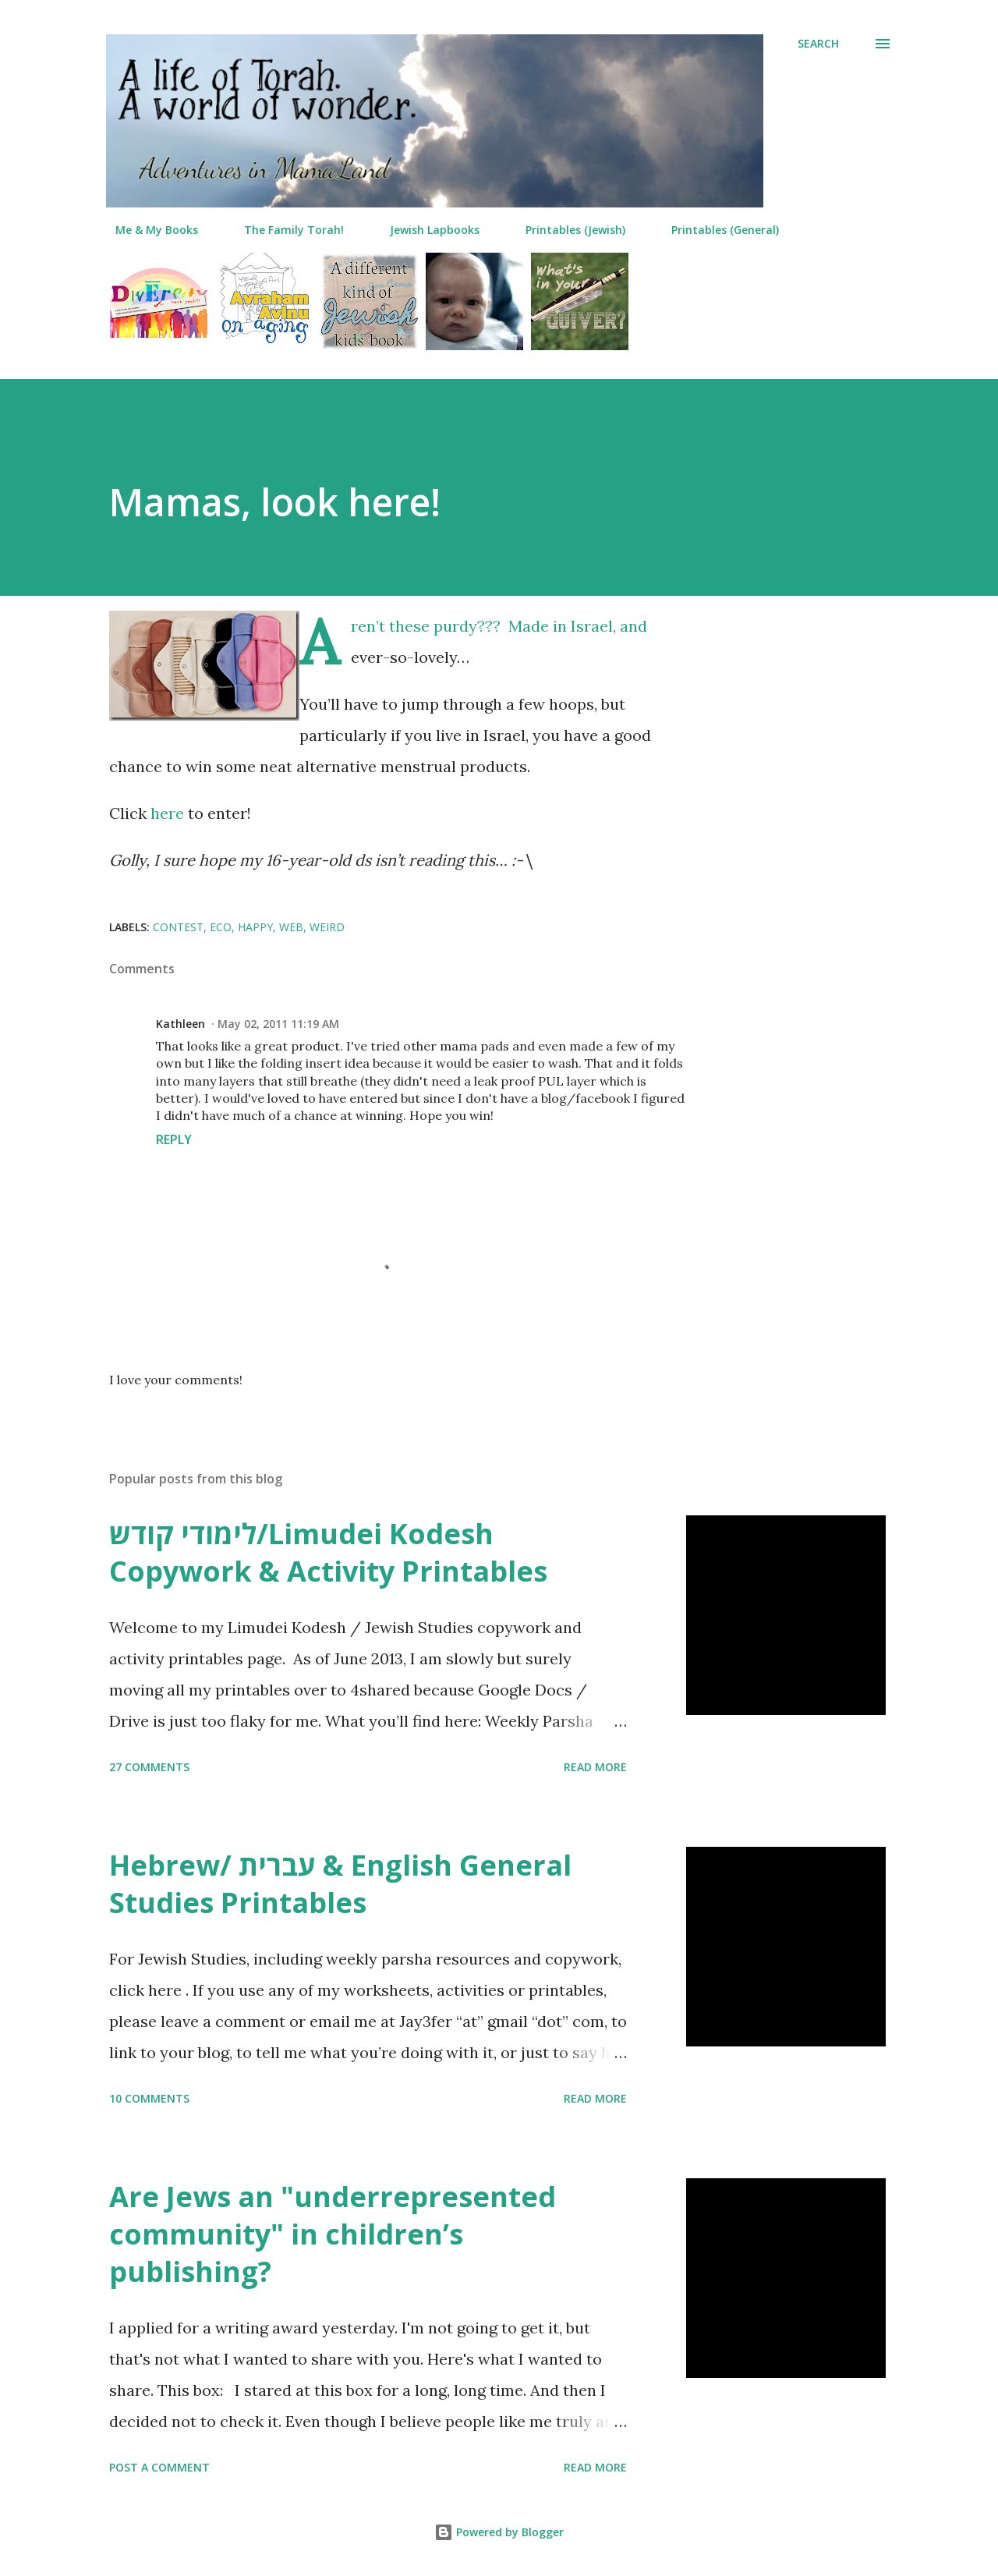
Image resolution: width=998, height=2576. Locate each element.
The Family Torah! (284, 229)
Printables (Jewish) (566, 229)
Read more (595, 1766)
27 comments (149, 1766)
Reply (174, 1139)
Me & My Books (147, 229)
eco (221, 926)
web (291, 926)
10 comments (149, 2098)
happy (255, 926)
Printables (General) (716, 229)
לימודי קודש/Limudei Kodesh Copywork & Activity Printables (328, 1552)
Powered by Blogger (499, 2532)
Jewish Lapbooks (425, 229)
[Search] (818, 43)
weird (327, 926)
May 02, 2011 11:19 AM (278, 1023)
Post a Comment (159, 2467)
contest (178, 926)
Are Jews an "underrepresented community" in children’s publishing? (332, 2234)
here (167, 813)
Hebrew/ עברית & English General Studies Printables (340, 1884)
